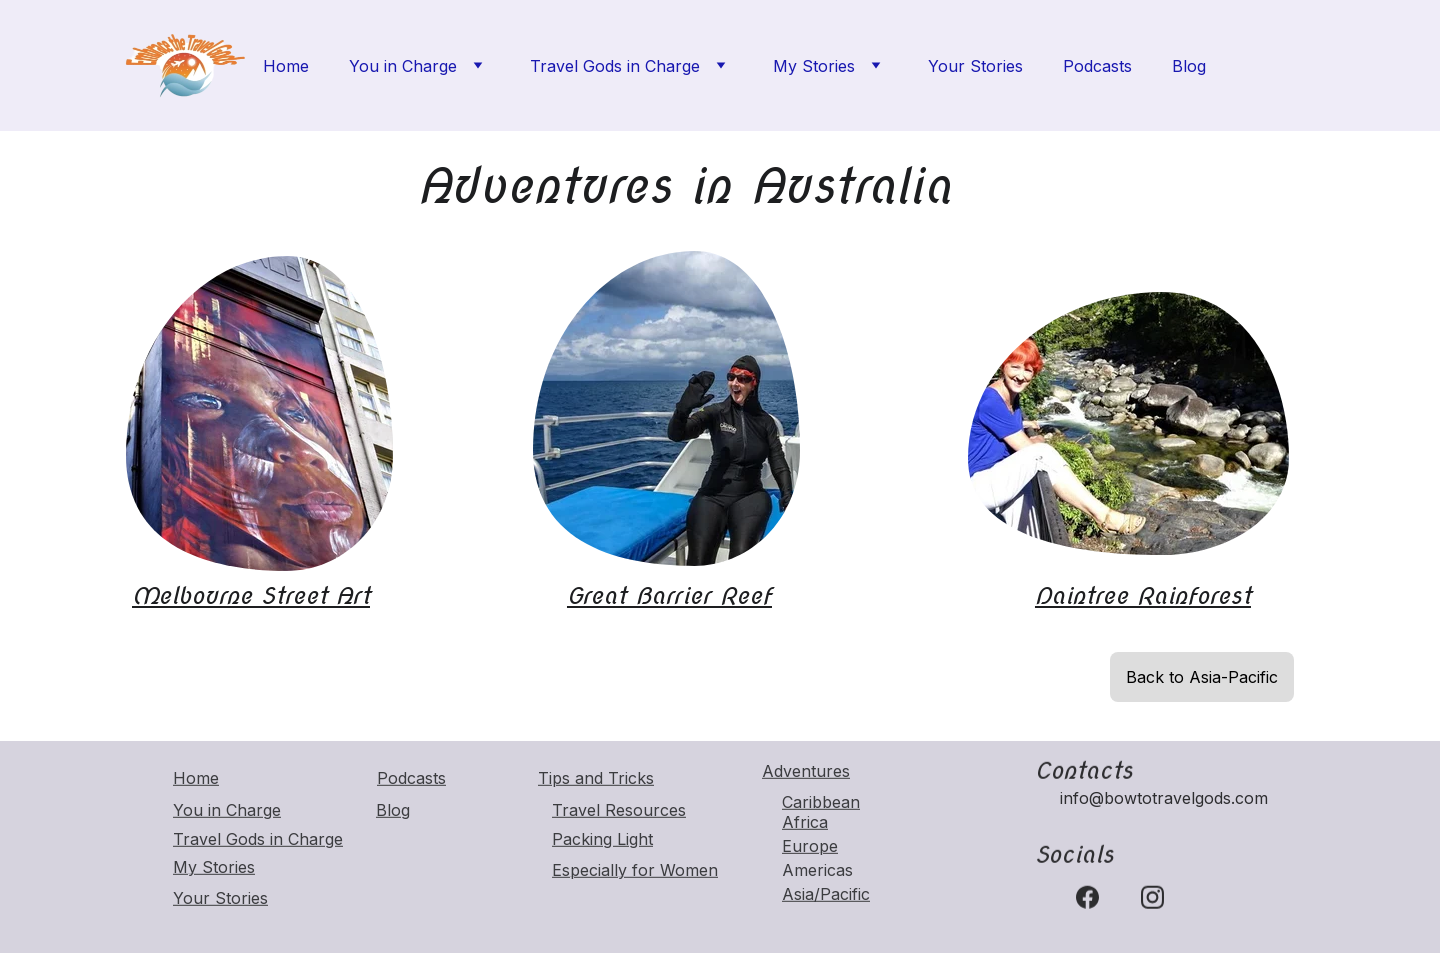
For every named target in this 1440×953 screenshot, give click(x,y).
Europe (810, 847)
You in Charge (403, 66)
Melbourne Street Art (251, 595)
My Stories (814, 66)
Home (286, 66)
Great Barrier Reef (669, 595)
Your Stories (975, 66)
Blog (1189, 66)
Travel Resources (619, 811)
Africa (805, 823)
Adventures (806, 772)
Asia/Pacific (826, 895)
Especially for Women (635, 871)
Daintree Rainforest (1143, 595)
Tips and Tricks (596, 779)
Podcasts (1097, 66)
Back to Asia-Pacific (1202, 677)
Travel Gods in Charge (615, 66)
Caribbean (821, 803)
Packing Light (602, 840)
